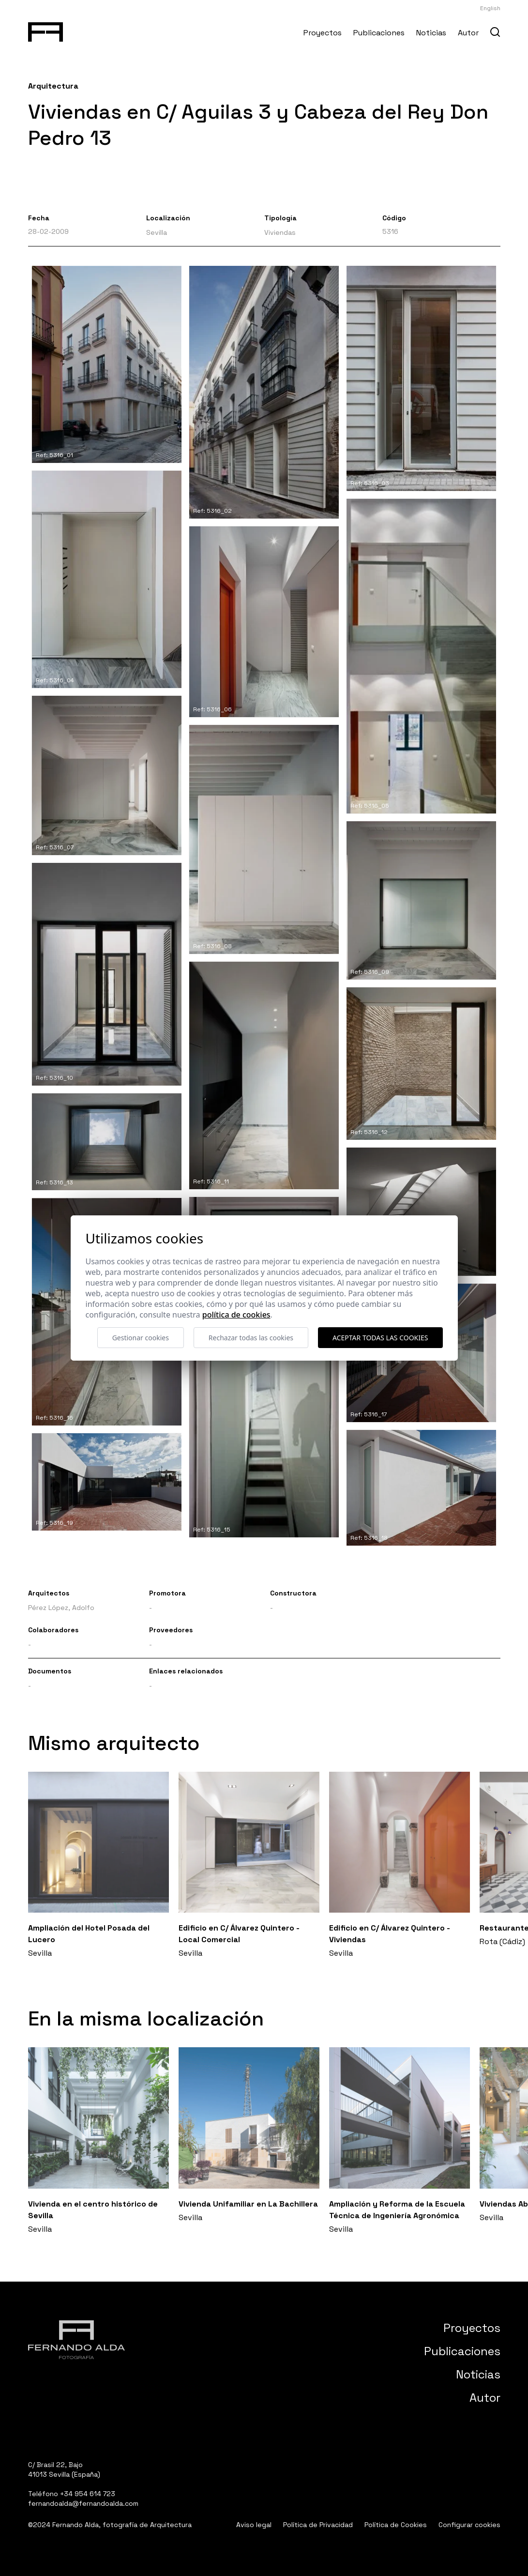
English (490, 8)
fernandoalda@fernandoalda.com (83, 2503)
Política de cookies (236, 1314)
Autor (468, 33)
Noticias (431, 33)
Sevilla (156, 232)
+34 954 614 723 (87, 2493)
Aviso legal (254, 2524)
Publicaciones (379, 33)
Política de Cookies (395, 2524)
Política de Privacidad (318, 2524)
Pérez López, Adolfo (61, 1607)
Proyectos (322, 33)
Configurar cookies (469, 2524)
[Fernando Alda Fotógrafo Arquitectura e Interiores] (45, 30)
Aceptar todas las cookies (380, 1337)
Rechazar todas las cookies (251, 1337)
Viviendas (280, 232)
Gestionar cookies (140, 1337)
